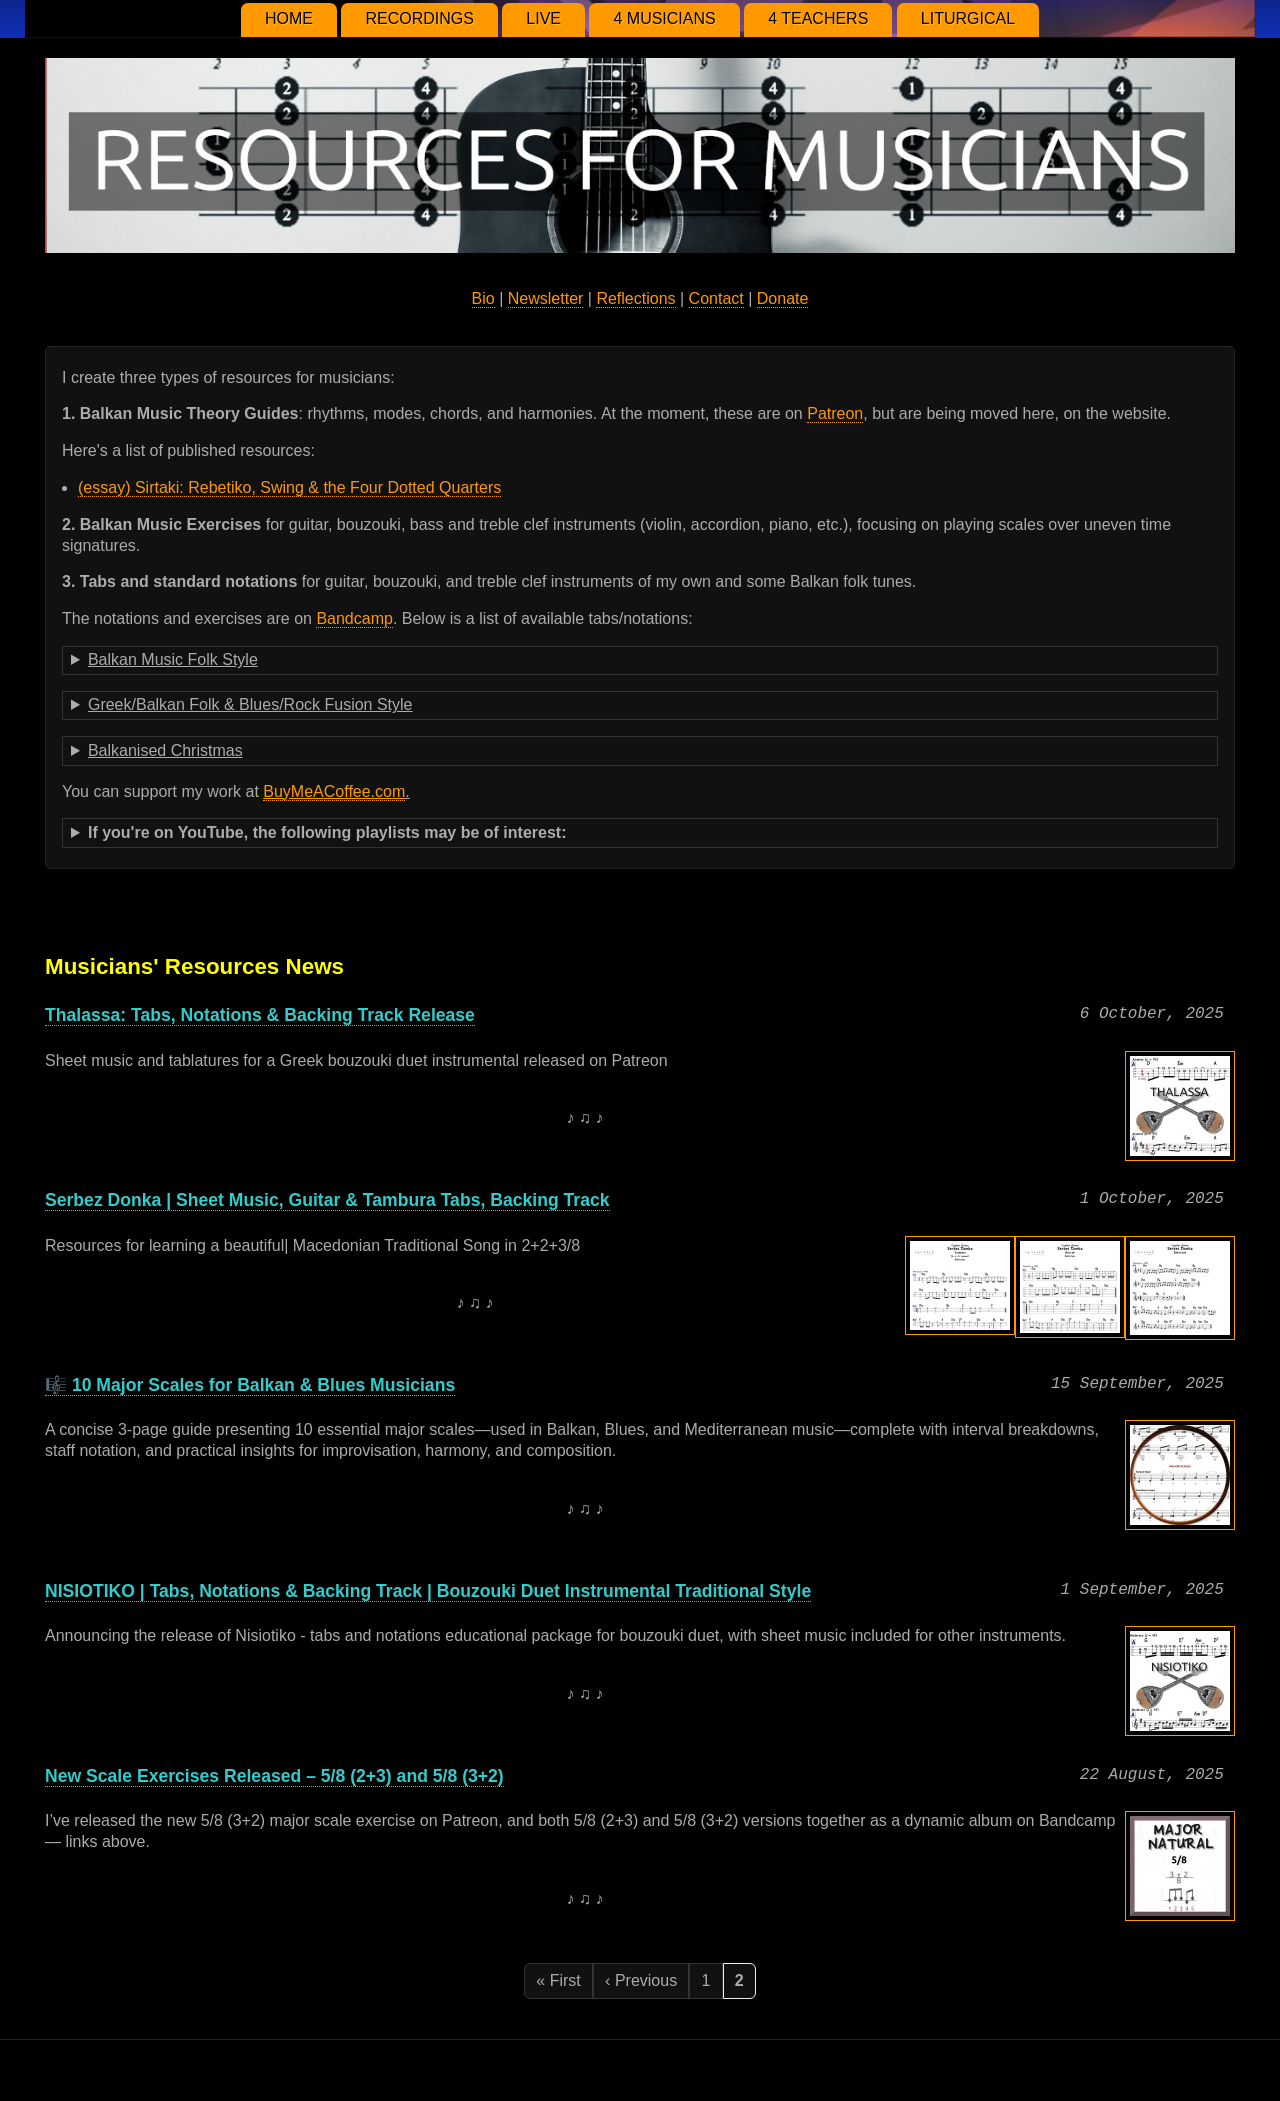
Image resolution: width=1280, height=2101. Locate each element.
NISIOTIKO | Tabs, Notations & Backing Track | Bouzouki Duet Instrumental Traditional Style (428, 1591)
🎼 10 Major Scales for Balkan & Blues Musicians (250, 1385)
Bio (483, 298)
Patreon (835, 413)
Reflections (635, 298)
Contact (716, 298)
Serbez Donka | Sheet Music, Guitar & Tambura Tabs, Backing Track (327, 1200)
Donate (783, 298)
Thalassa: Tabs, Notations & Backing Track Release (260, 1015)
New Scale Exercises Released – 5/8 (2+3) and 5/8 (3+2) (274, 1776)
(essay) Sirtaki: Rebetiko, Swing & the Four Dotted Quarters (289, 487)
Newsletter (546, 298)
